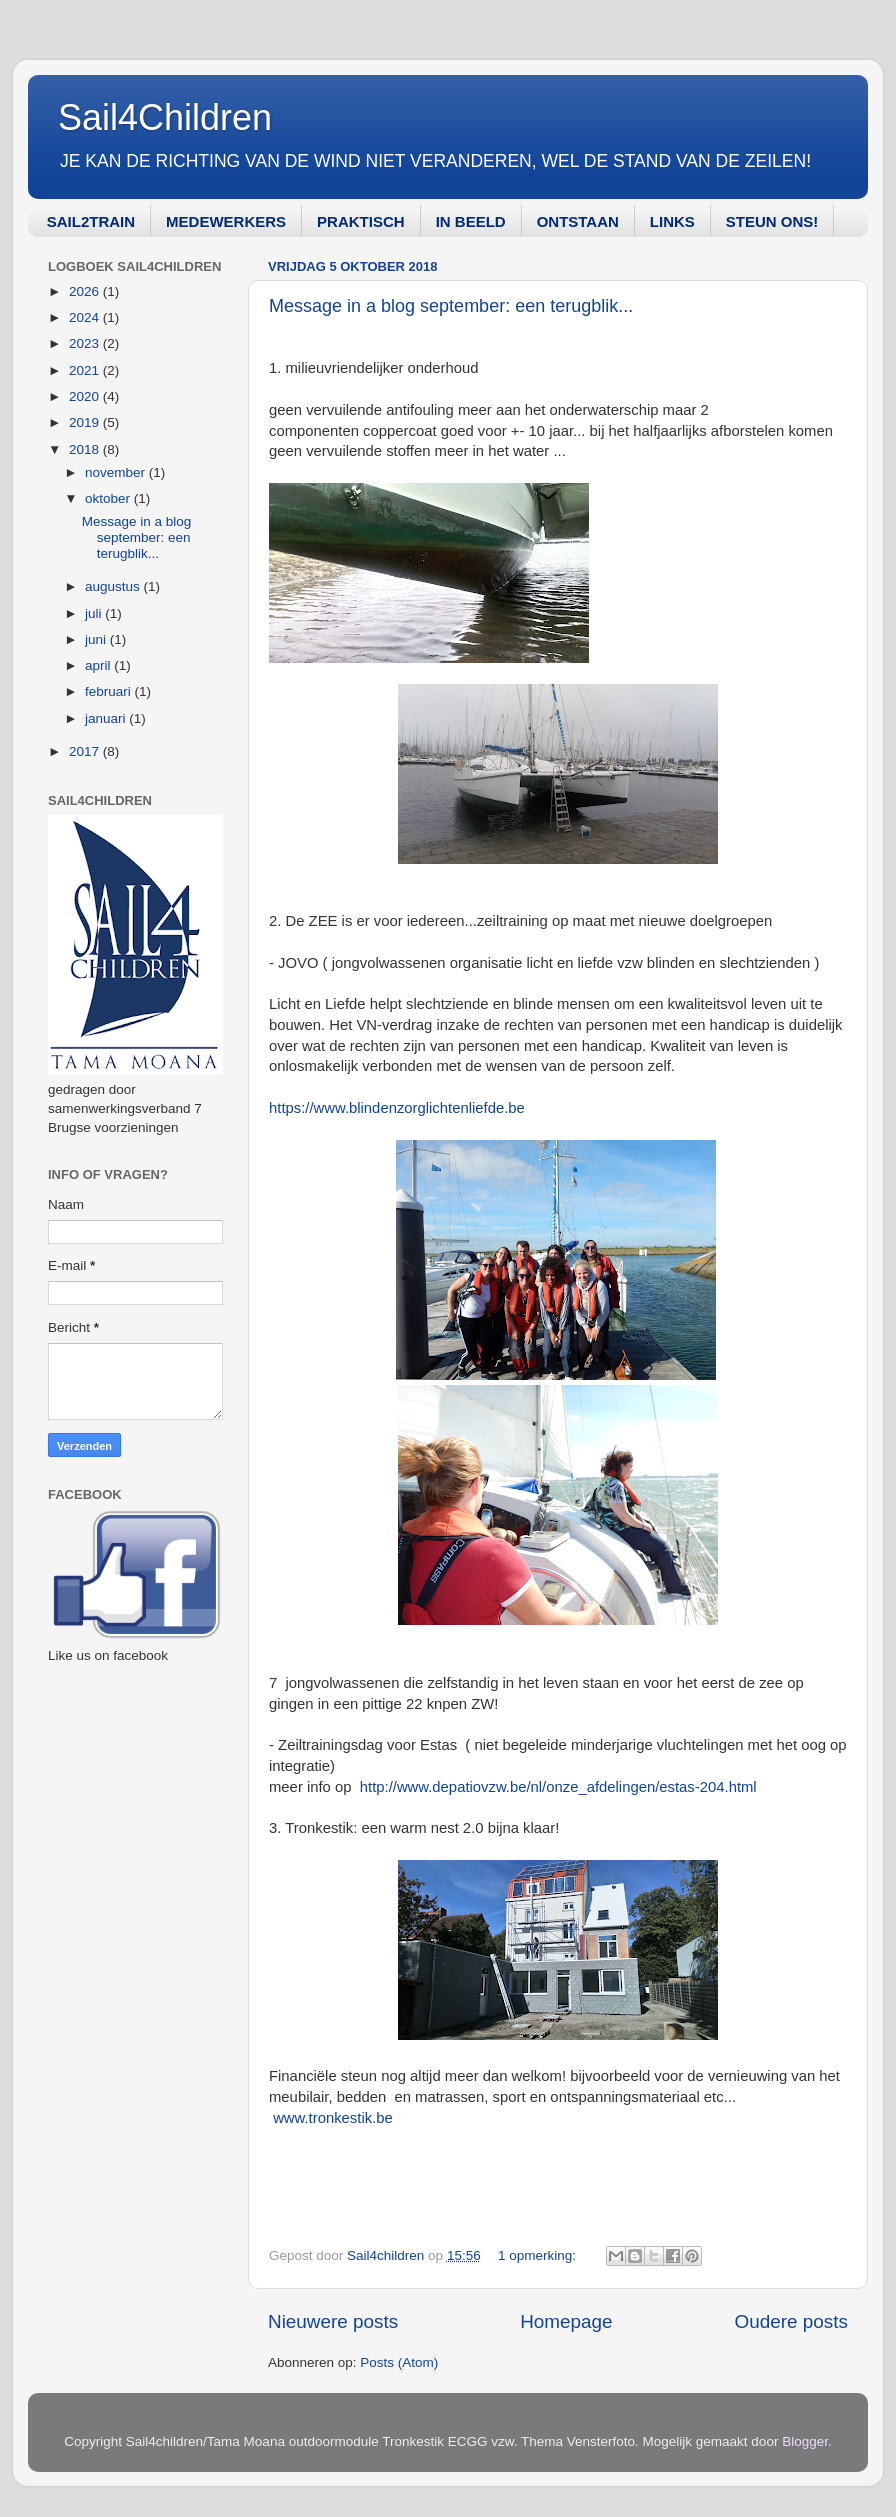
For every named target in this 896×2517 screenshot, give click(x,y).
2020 (86, 396)
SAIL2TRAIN (91, 221)
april (99, 665)
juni (97, 639)
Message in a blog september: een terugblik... (451, 306)
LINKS (672, 221)
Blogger (805, 2441)
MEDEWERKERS (226, 221)
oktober (109, 498)
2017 (86, 751)
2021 (86, 370)
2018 (86, 449)
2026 (86, 291)
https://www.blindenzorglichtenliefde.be (397, 1108)
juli (95, 613)
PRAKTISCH (361, 221)
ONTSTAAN (578, 221)
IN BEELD (471, 221)
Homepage (566, 2321)
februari (110, 691)
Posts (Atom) (399, 2362)
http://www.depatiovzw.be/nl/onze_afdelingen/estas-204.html (558, 1787)
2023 (86, 343)
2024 (86, 317)
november (117, 472)
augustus (114, 586)
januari (107, 718)
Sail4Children (165, 117)
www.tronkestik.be (333, 2118)
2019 (86, 422)
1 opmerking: (539, 2255)
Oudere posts (791, 2321)
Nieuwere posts (333, 2321)
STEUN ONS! (772, 221)
